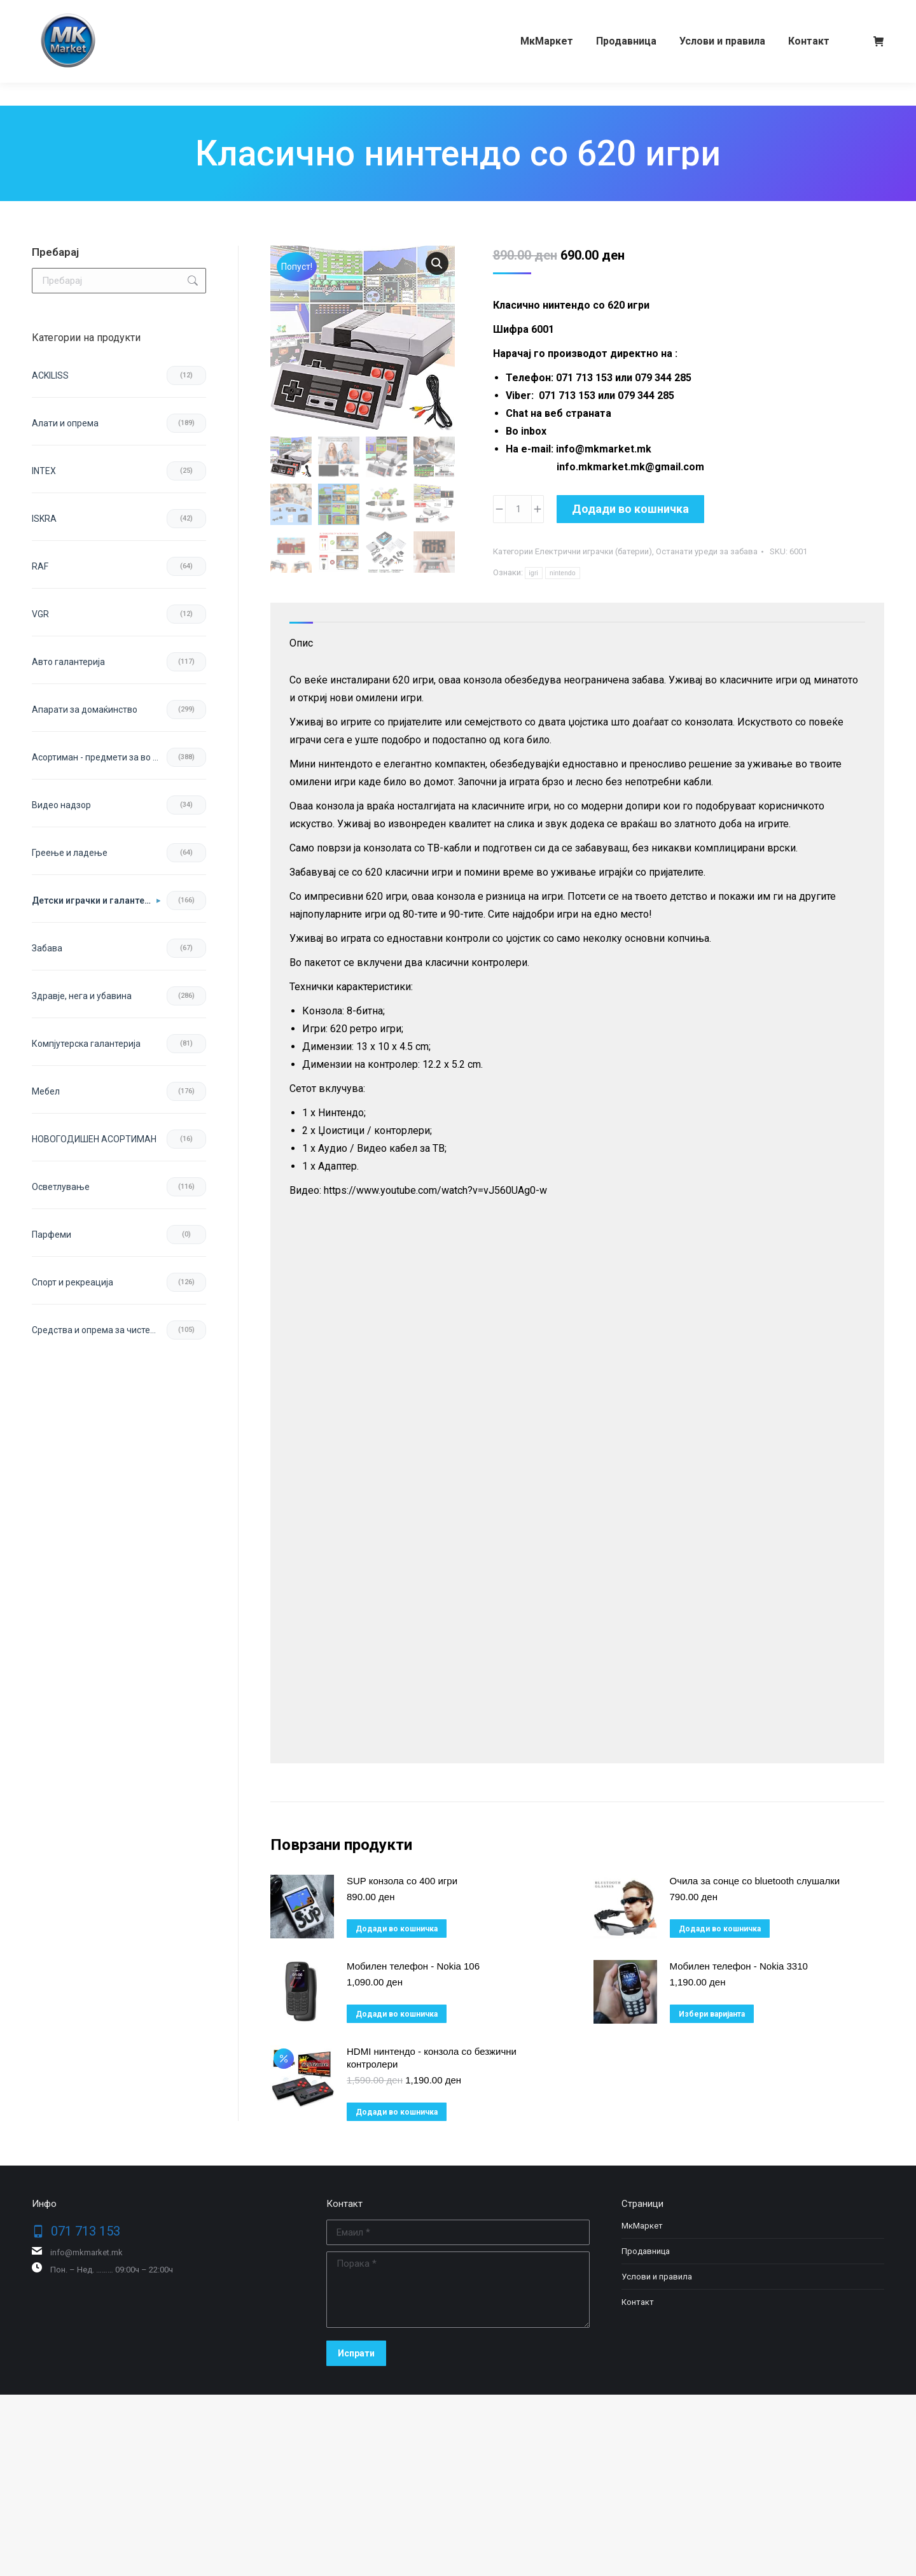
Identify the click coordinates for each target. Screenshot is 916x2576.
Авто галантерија (68, 662)
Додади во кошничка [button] (397, 1928)
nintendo (563, 573)
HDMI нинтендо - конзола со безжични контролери (432, 2057)
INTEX (44, 471)
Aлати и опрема (65, 423)
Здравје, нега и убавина (82, 996)
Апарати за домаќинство (84, 709)
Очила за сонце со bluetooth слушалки (755, 1880)
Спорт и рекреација (72, 1282)
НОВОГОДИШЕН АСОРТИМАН (94, 1139)
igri (534, 573)
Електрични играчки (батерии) (593, 551)
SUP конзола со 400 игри (402, 1880)
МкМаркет (642, 2225)
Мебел (46, 1091)
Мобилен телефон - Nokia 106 (413, 1966)
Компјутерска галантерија (86, 1044)
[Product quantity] (518, 509)
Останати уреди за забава (707, 551)
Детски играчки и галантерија (96, 900)
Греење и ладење (70, 853)
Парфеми (51, 1234)
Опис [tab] (301, 643)
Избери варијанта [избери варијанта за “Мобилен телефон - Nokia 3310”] (712, 2014)
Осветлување (61, 1187)
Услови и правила (656, 2276)
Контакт (637, 2302)
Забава (47, 948)
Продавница (645, 2251)
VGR (40, 614)
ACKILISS (50, 375)
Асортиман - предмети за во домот (99, 757)
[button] (437, 263)
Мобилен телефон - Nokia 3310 (739, 1966)
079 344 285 (155, 11)
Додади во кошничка (630, 508)
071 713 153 (81, 11)
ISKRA (44, 519)
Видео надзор (61, 805)
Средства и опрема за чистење (97, 1330)
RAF (40, 566)
